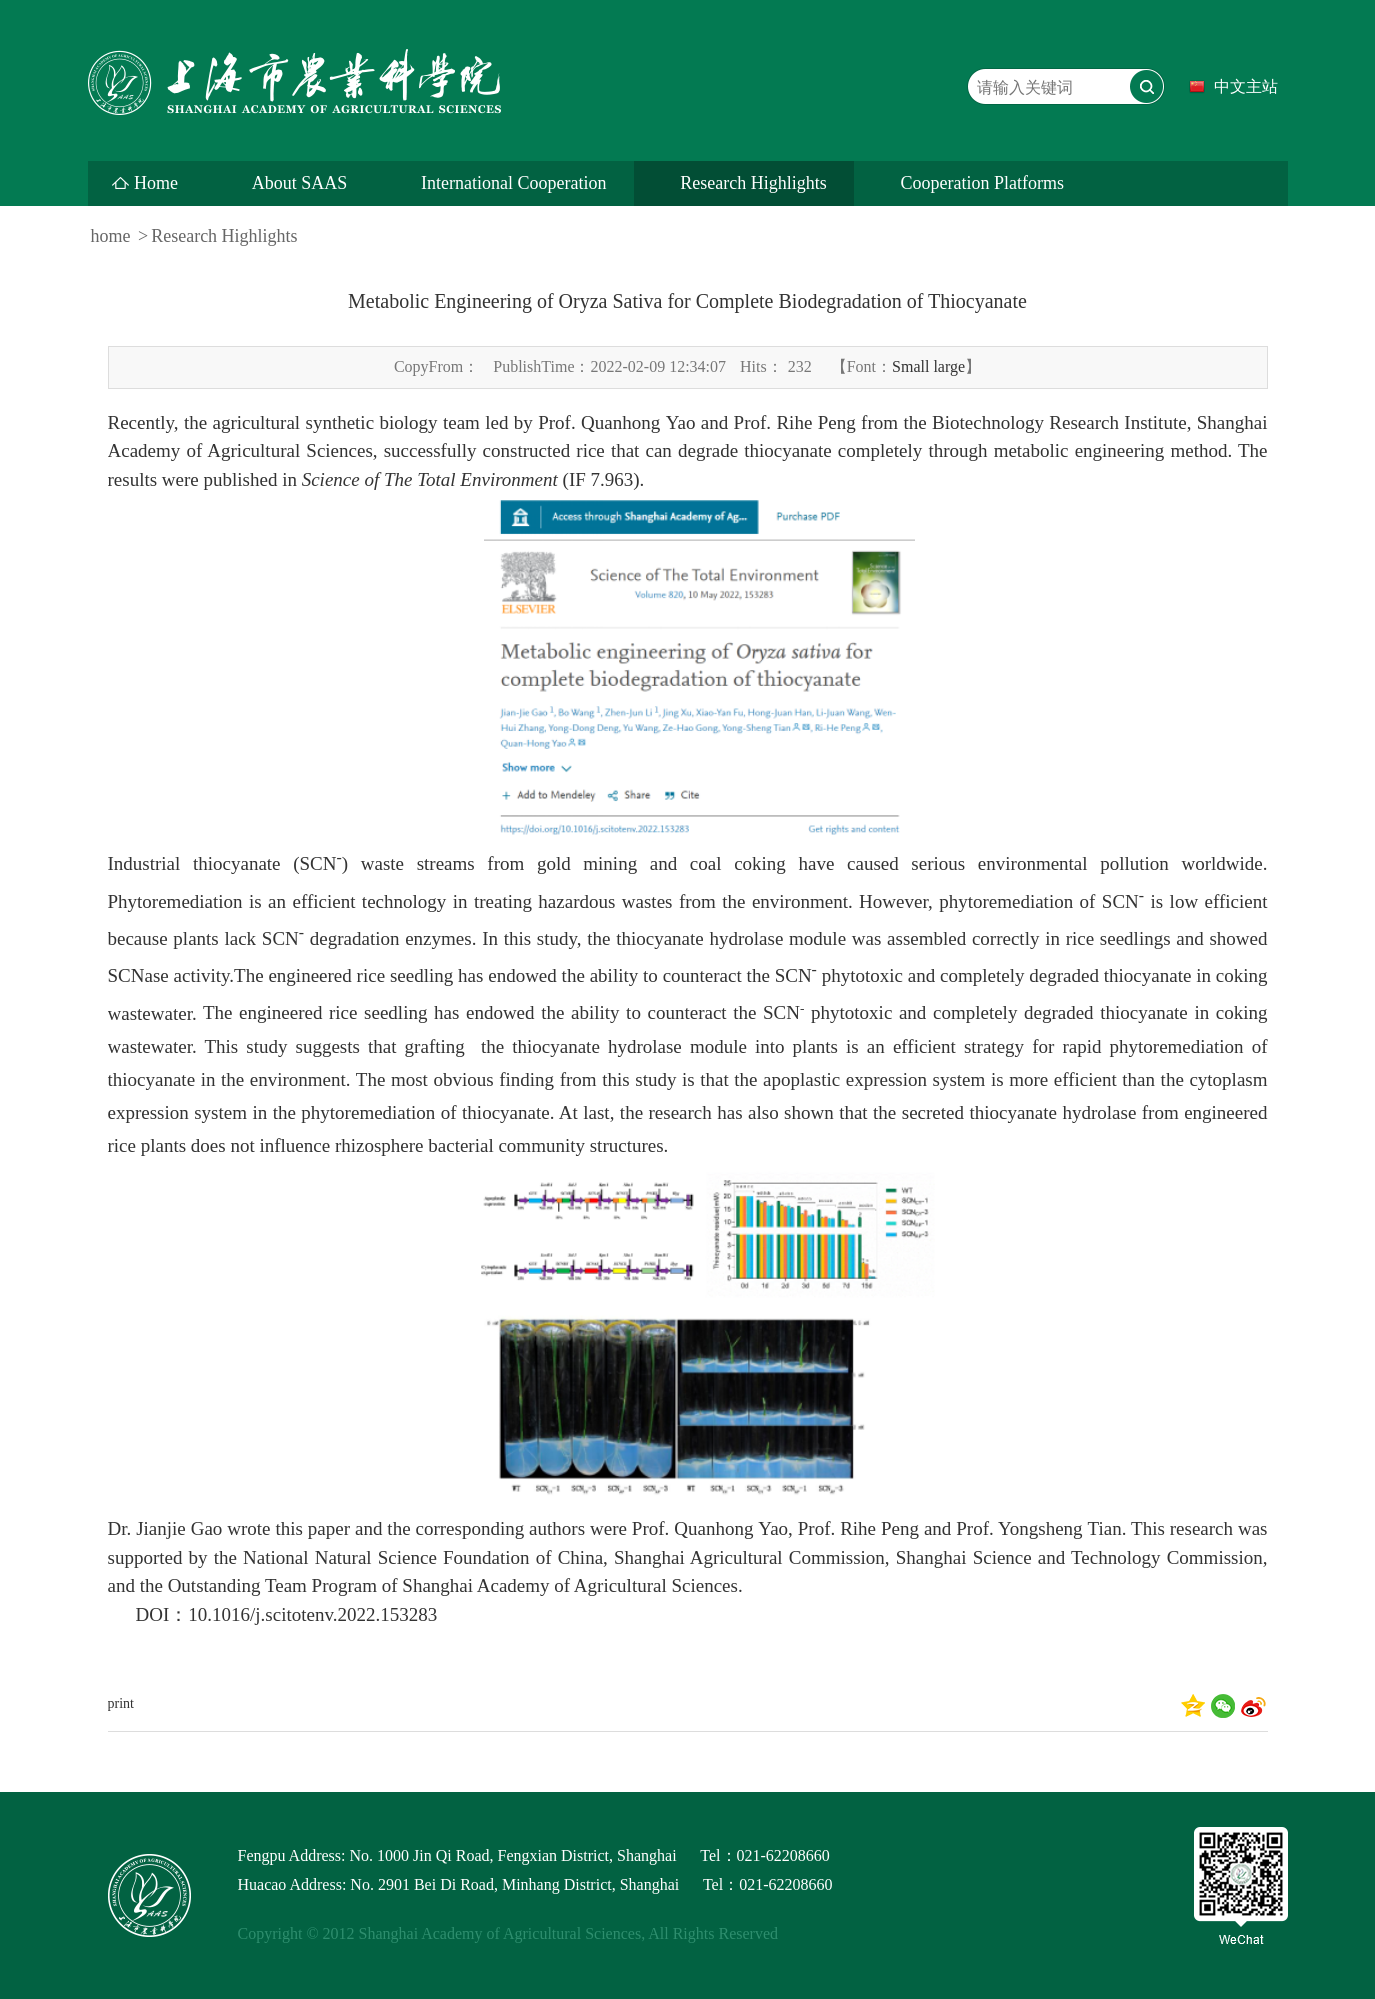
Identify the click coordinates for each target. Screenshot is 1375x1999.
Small (910, 366)
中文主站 (1246, 86)
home (111, 236)
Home (156, 183)
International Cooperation (513, 183)
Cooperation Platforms (981, 183)
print (121, 1703)
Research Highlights (753, 183)
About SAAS (300, 183)
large (949, 366)
